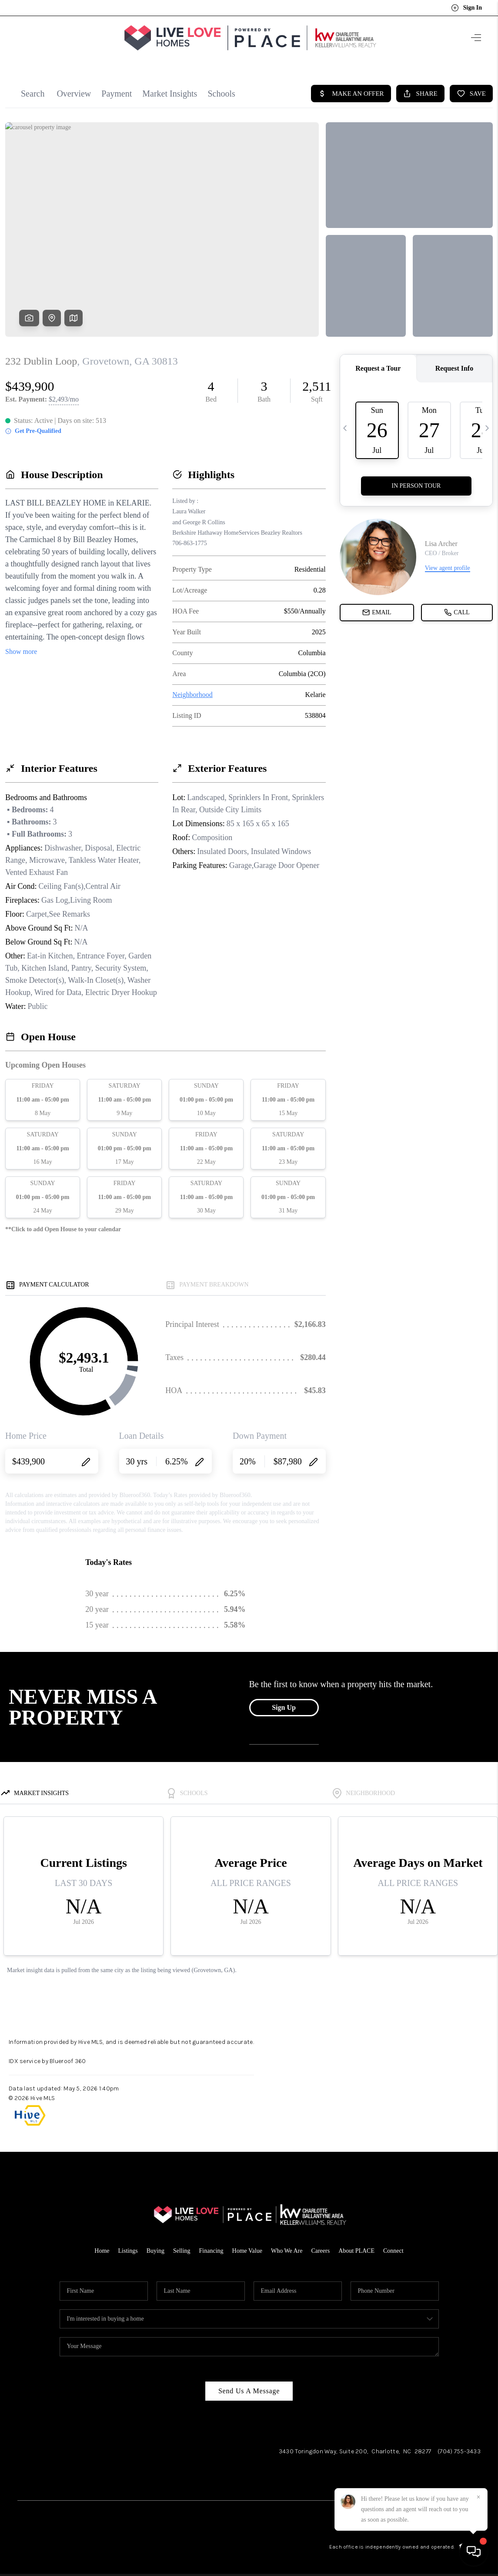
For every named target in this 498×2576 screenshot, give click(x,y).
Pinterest (468, 2479)
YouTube (425, 2479)
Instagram (360, 2479)
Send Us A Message (249, 2386)
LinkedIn (394, 2479)
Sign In (466, 8)
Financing (211, 2246)
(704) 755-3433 (459, 2447)
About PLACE (356, 2246)
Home (101, 2246)
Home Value (247, 2246)
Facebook (326, 2479)
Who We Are (286, 2246)
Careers (320, 2246)
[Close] (478, 2497)
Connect (393, 2246)
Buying (155, 2246)
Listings (128, 2246)
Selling (182, 2246)
